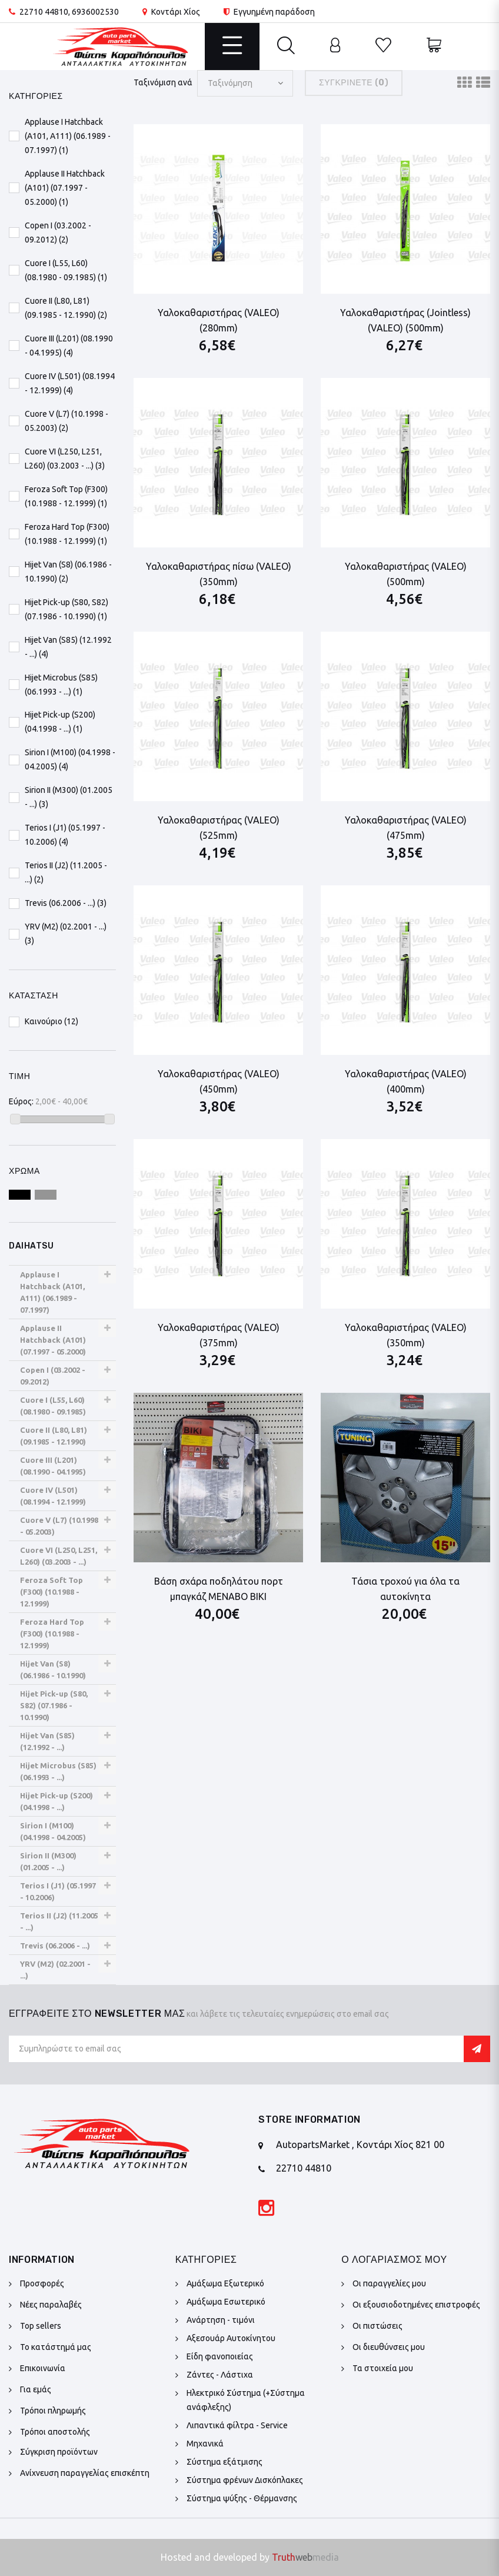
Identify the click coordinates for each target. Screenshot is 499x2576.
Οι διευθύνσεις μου (388, 2347)
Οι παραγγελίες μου (389, 2283)
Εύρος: (21, 1101)
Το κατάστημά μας (55, 2347)
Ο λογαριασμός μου (394, 2259)
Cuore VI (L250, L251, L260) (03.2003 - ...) (58, 1556)
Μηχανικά (205, 2443)
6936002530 (95, 11)
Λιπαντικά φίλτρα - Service (237, 2425)
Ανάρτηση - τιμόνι (221, 2320)
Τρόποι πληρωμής (53, 2410)
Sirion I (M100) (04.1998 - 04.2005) (53, 1831)
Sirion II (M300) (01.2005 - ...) (48, 1861)
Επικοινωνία (42, 2368)
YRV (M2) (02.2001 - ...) (55, 1970)
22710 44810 (43, 11)
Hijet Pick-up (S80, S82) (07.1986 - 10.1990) (54, 1705)
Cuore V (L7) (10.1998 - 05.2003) (59, 1526)
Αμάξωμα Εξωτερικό (225, 2283)
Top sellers (40, 2326)
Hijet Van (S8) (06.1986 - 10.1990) (53, 1669)
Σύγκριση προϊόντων (59, 2452)
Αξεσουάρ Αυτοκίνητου (231, 2338)
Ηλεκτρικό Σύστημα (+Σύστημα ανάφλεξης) (246, 2400)
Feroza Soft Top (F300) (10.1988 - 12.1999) (51, 1592)
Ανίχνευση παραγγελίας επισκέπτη (84, 2473)
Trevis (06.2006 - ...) (55, 1945)
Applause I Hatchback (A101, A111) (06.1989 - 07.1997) (52, 1292)
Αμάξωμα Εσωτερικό (226, 2301)
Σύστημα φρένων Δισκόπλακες (245, 2480)
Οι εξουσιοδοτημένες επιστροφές (416, 2304)
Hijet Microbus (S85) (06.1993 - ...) (58, 1771)
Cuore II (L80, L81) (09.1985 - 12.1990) (53, 1436)
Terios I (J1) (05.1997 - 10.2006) (58, 1891)
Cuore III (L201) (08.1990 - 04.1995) (53, 1466)
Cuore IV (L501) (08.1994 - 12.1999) (53, 1496)
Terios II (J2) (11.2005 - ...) (59, 1921)
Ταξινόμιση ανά (163, 82)
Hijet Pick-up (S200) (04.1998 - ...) (56, 1801)
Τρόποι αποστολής (55, 2431)
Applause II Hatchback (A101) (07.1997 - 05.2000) (53, 1340)
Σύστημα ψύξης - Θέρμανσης (242, 2498)
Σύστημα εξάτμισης (224, 2462)
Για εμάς (35, 2389)
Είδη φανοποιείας (220, 2356)
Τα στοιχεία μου (382, 2368)
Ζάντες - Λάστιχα (220, 2374)
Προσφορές (42, 2283)
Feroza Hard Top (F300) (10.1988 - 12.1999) (52, 1633)
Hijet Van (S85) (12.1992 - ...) (47, 1741)
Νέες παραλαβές (51, 2304)
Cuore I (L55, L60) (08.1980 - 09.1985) (53, 1406)
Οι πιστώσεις (377, 2326)
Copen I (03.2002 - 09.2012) (52, 1376)
